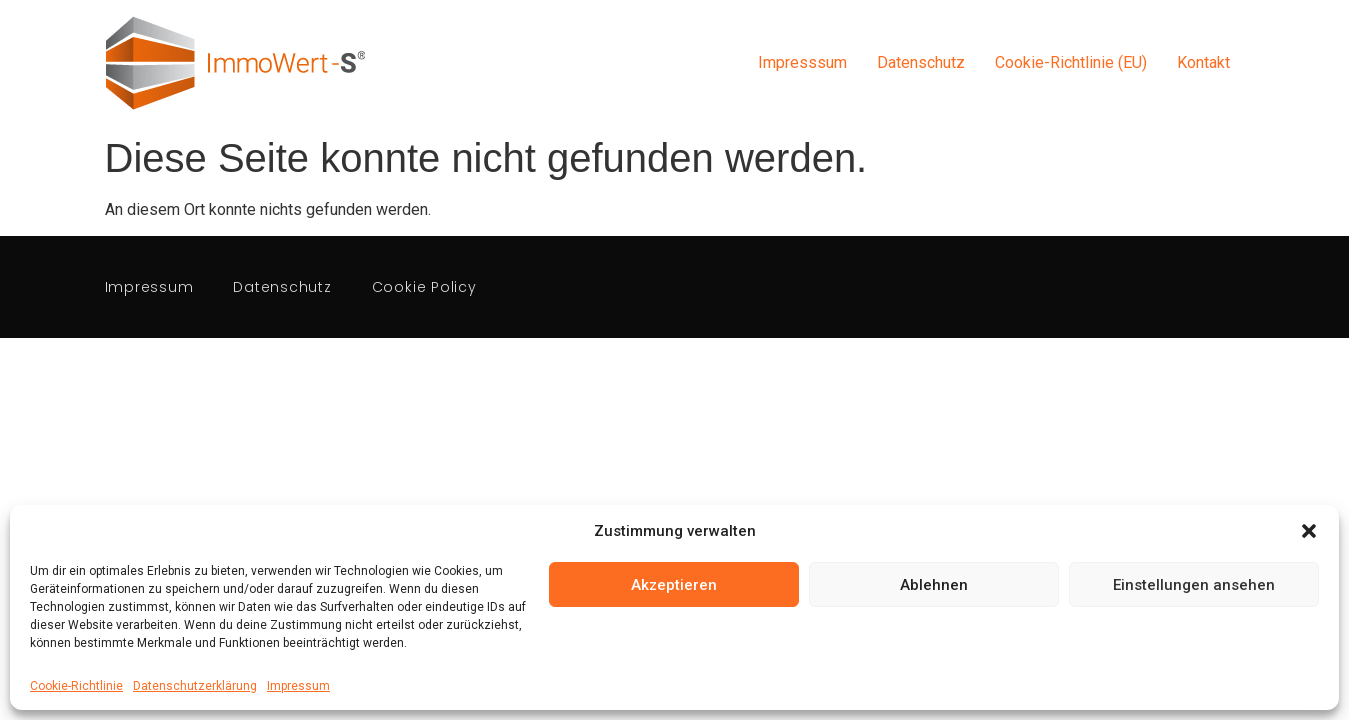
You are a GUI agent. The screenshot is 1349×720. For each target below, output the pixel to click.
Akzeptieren (674, 585)
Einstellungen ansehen (1194, 585)
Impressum (298, 686)
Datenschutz (921, 62)
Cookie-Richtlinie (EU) (1071, 62)
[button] (1309, 531)
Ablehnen (934, 585)
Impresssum (802, 62)
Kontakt (1203, 62)
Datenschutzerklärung (195, 686)
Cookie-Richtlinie (76, 686)
